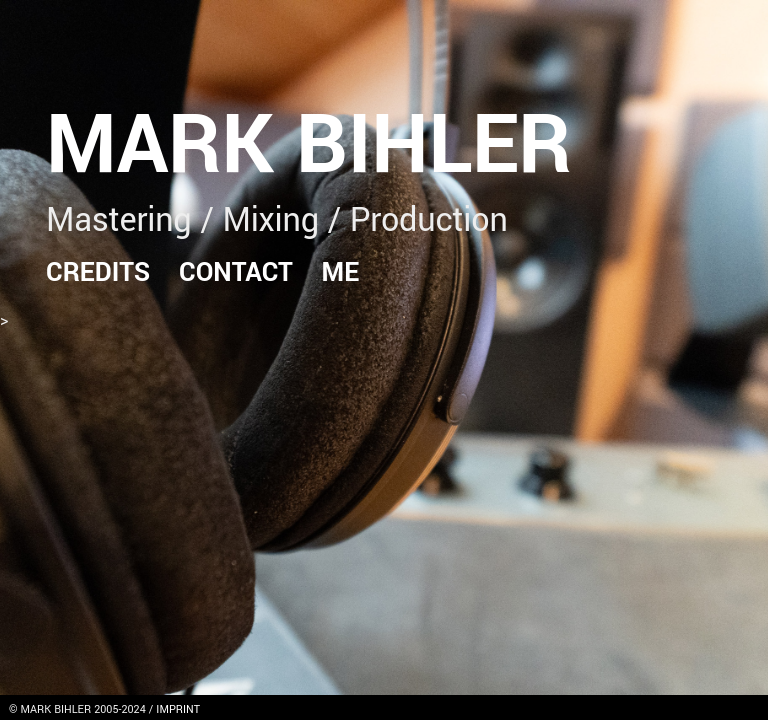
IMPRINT (178, 709)
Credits (98, 272)
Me (341, 272)
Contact (236, 272)
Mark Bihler (309, 145)
